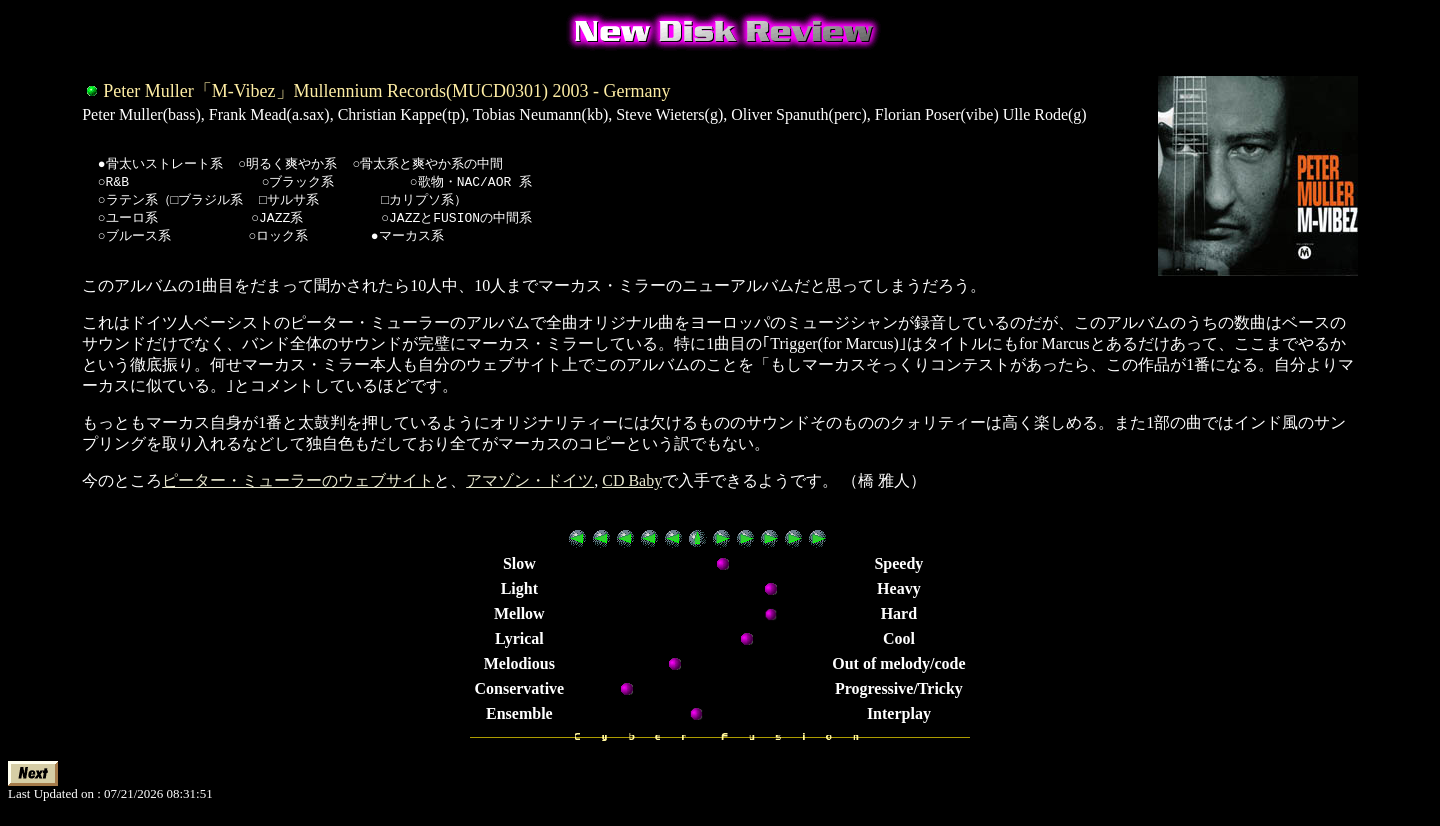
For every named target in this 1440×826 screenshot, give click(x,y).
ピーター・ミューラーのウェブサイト (298, 488)
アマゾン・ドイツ (530, 488)
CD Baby (632, 488)
